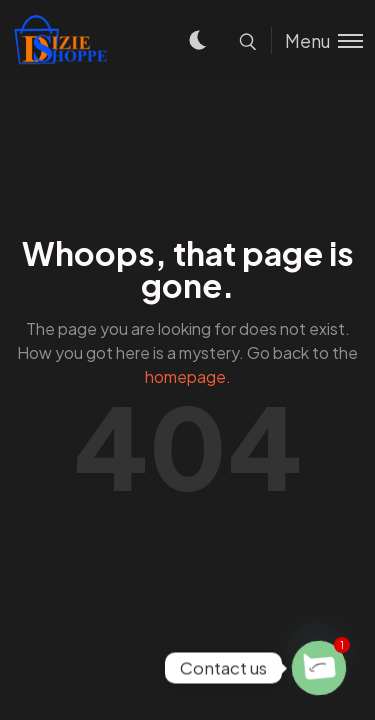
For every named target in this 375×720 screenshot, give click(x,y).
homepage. (188, 376)
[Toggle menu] (317, 40)
